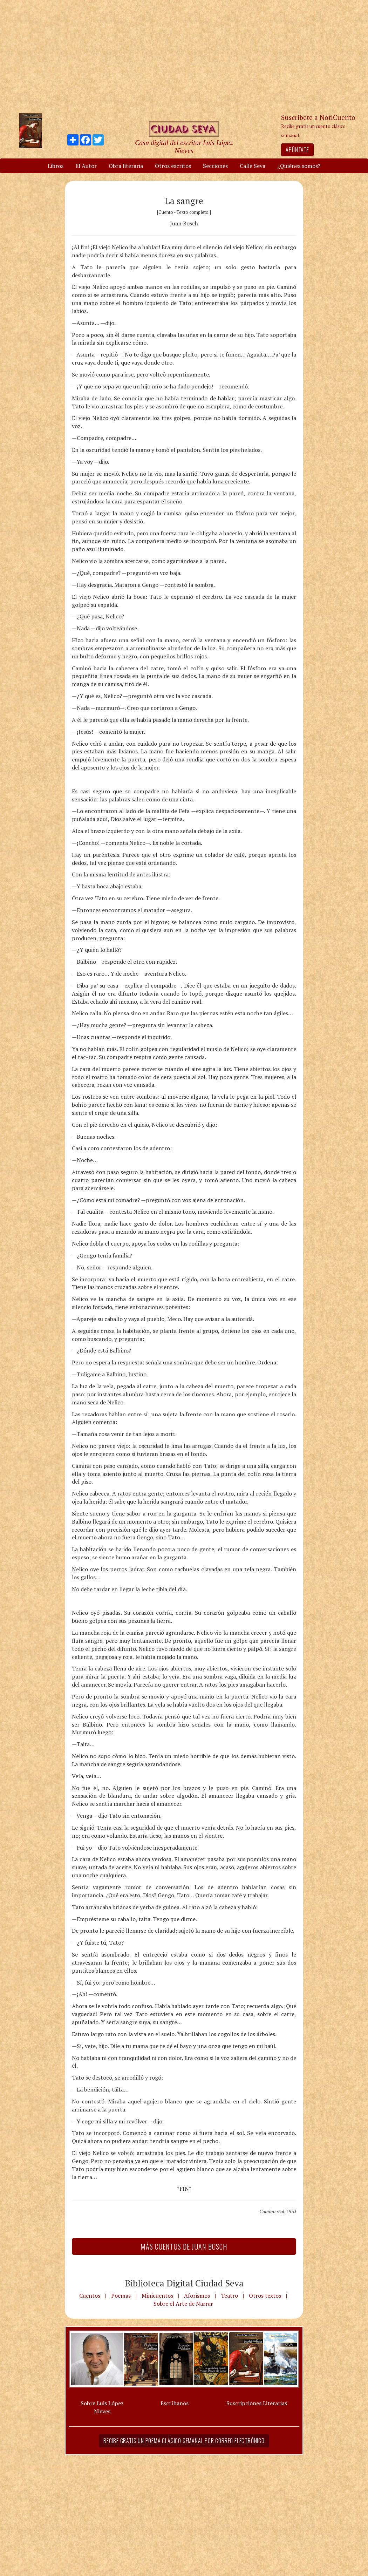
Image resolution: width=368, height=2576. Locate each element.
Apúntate (297, 149)
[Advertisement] (184, 56)
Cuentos (89, 2295)
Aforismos (197, 2295)
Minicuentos (157, 2295)
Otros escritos (173, 166)
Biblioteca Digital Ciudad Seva (184, 2283)
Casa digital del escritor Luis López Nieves (184, 146)
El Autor (86, 166)
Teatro (229, 2295)
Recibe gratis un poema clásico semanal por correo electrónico (184, 2440)
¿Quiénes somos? (298, 166)
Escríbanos (175, 2403)
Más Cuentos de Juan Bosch (184, 2246)
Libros (55, 166)
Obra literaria (126, 166)
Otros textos (265, 2295)
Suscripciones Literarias (256, 2403)
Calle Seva (252, 166)
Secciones (215, 166)
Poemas (121, 2295)
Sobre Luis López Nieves (102, 2407)
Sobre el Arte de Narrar (183, 2303)
